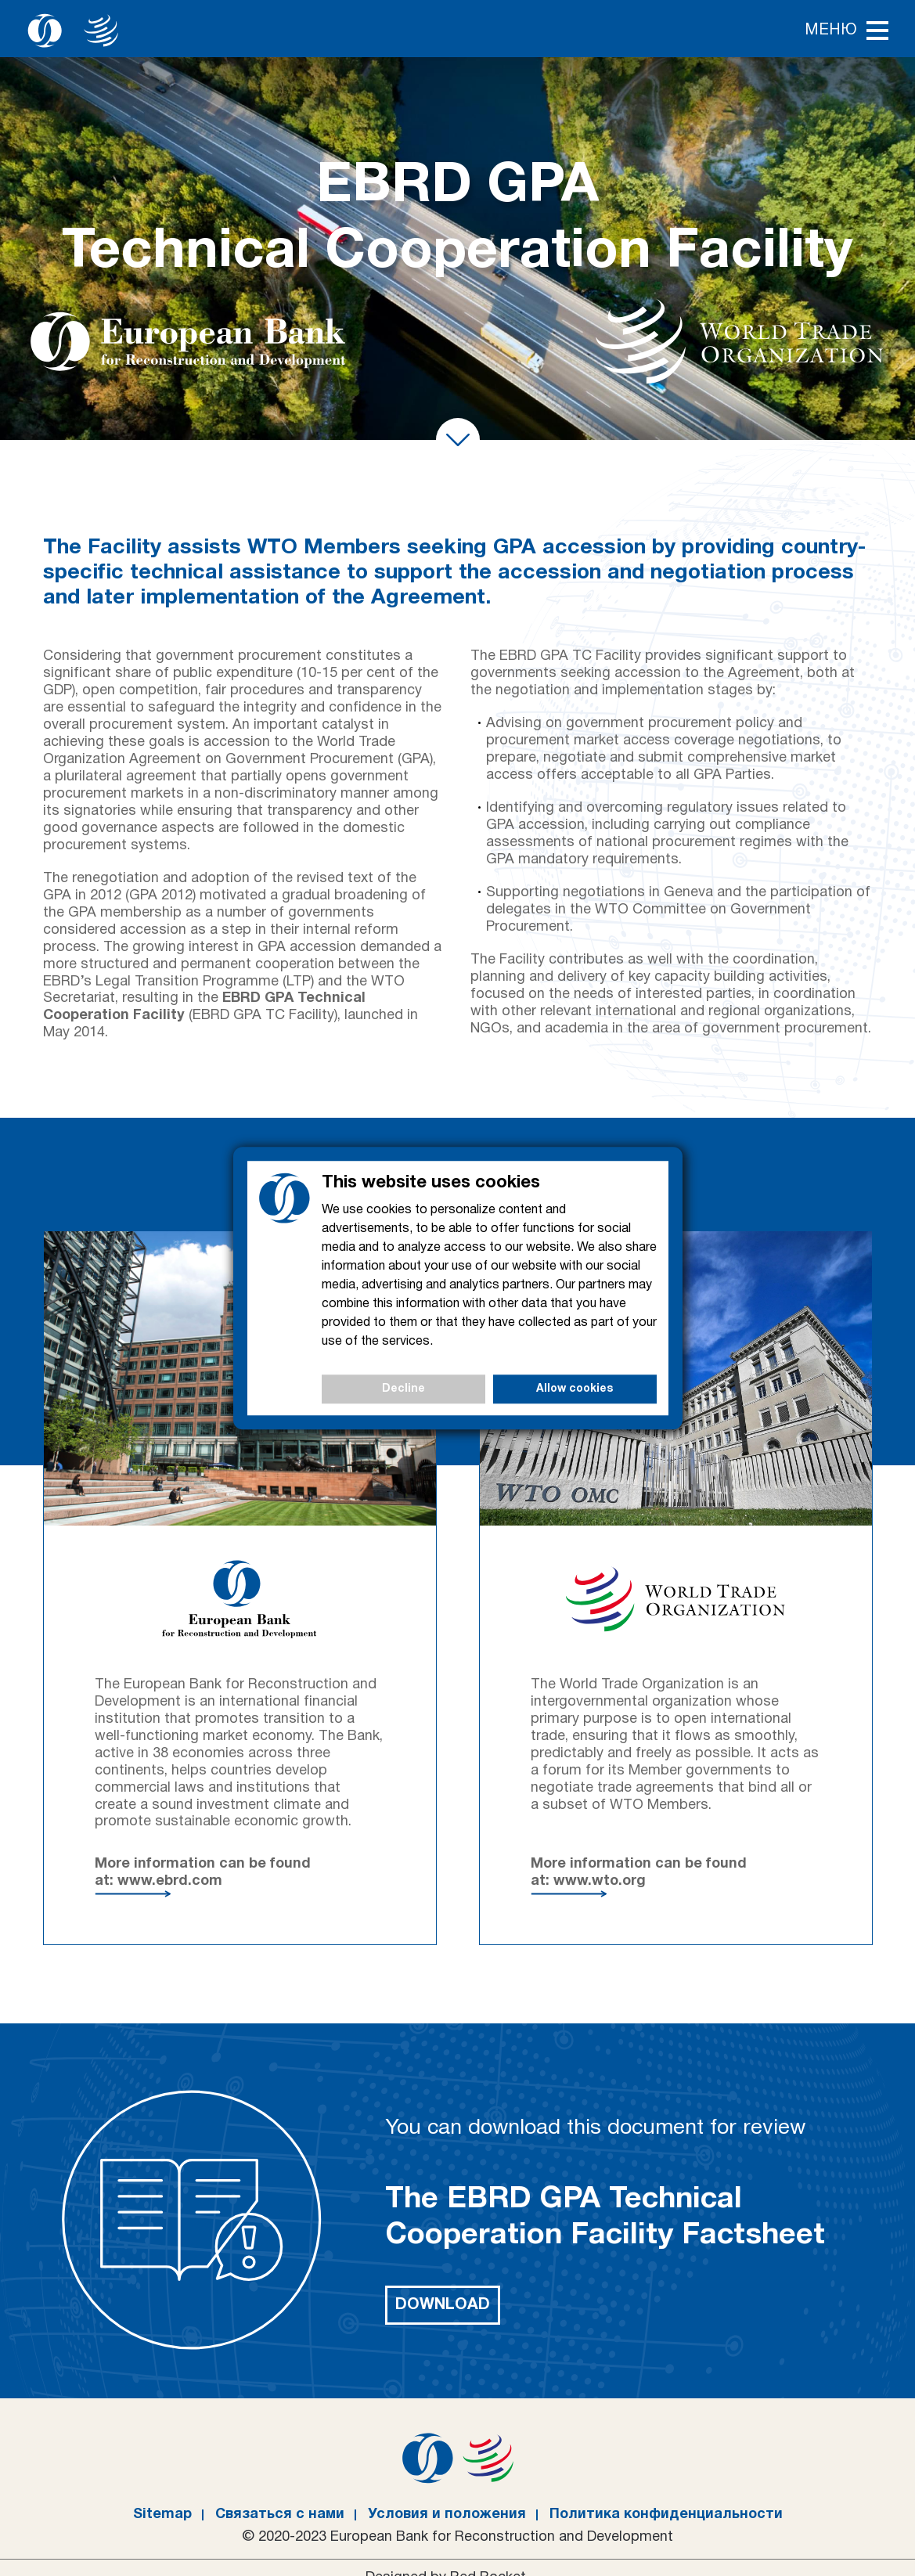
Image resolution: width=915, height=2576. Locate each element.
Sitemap (162, 2514)
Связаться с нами (279, 2514)
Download (442, 2305)
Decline (403, 1389)
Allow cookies (574, 1389)
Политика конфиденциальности (666, 2514)
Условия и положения (447, 2514)
